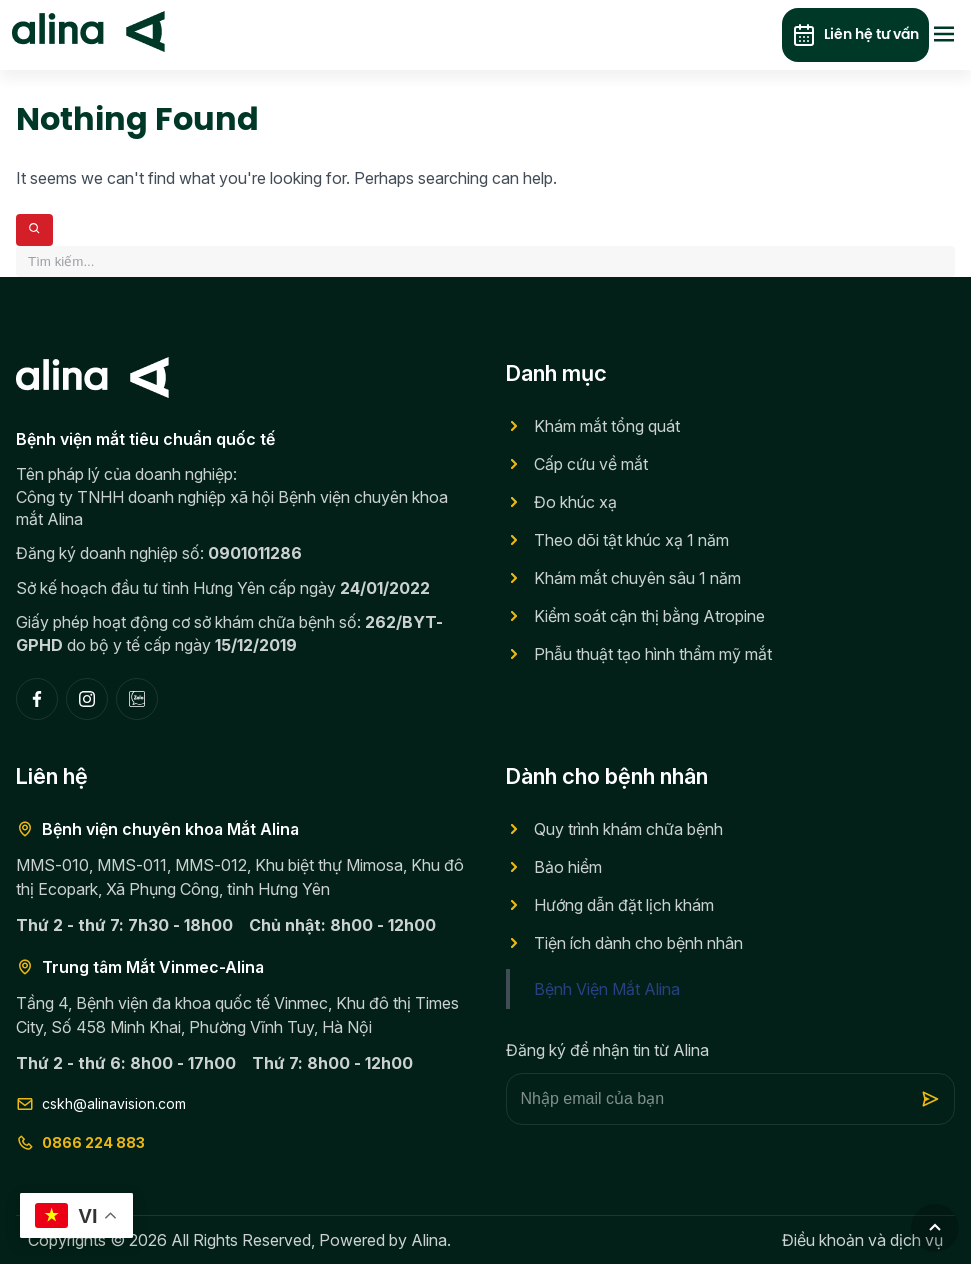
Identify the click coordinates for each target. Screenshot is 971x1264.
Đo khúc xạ (575, 502)
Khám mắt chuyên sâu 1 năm (637, 578)
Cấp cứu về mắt (591, 464)
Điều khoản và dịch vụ (862, 1240)
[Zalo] (137, 699)
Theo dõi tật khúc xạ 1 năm (631, 540)
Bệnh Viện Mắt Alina (607, 989)
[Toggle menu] (944, 35)
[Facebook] (37, 699)
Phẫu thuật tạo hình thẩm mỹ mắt (653, 654)
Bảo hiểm (568, 867)
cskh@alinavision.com (101, 1104)
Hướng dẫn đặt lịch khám (624, 905)
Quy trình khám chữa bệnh (628, 829)
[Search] (34, 230)
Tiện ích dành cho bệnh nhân (638, 943)
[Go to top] (935, 1228)
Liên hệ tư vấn (855, 35)
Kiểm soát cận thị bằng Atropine (649, 616)
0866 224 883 (80, 1143)
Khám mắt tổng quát (607, 426)
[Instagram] (87, 699)
